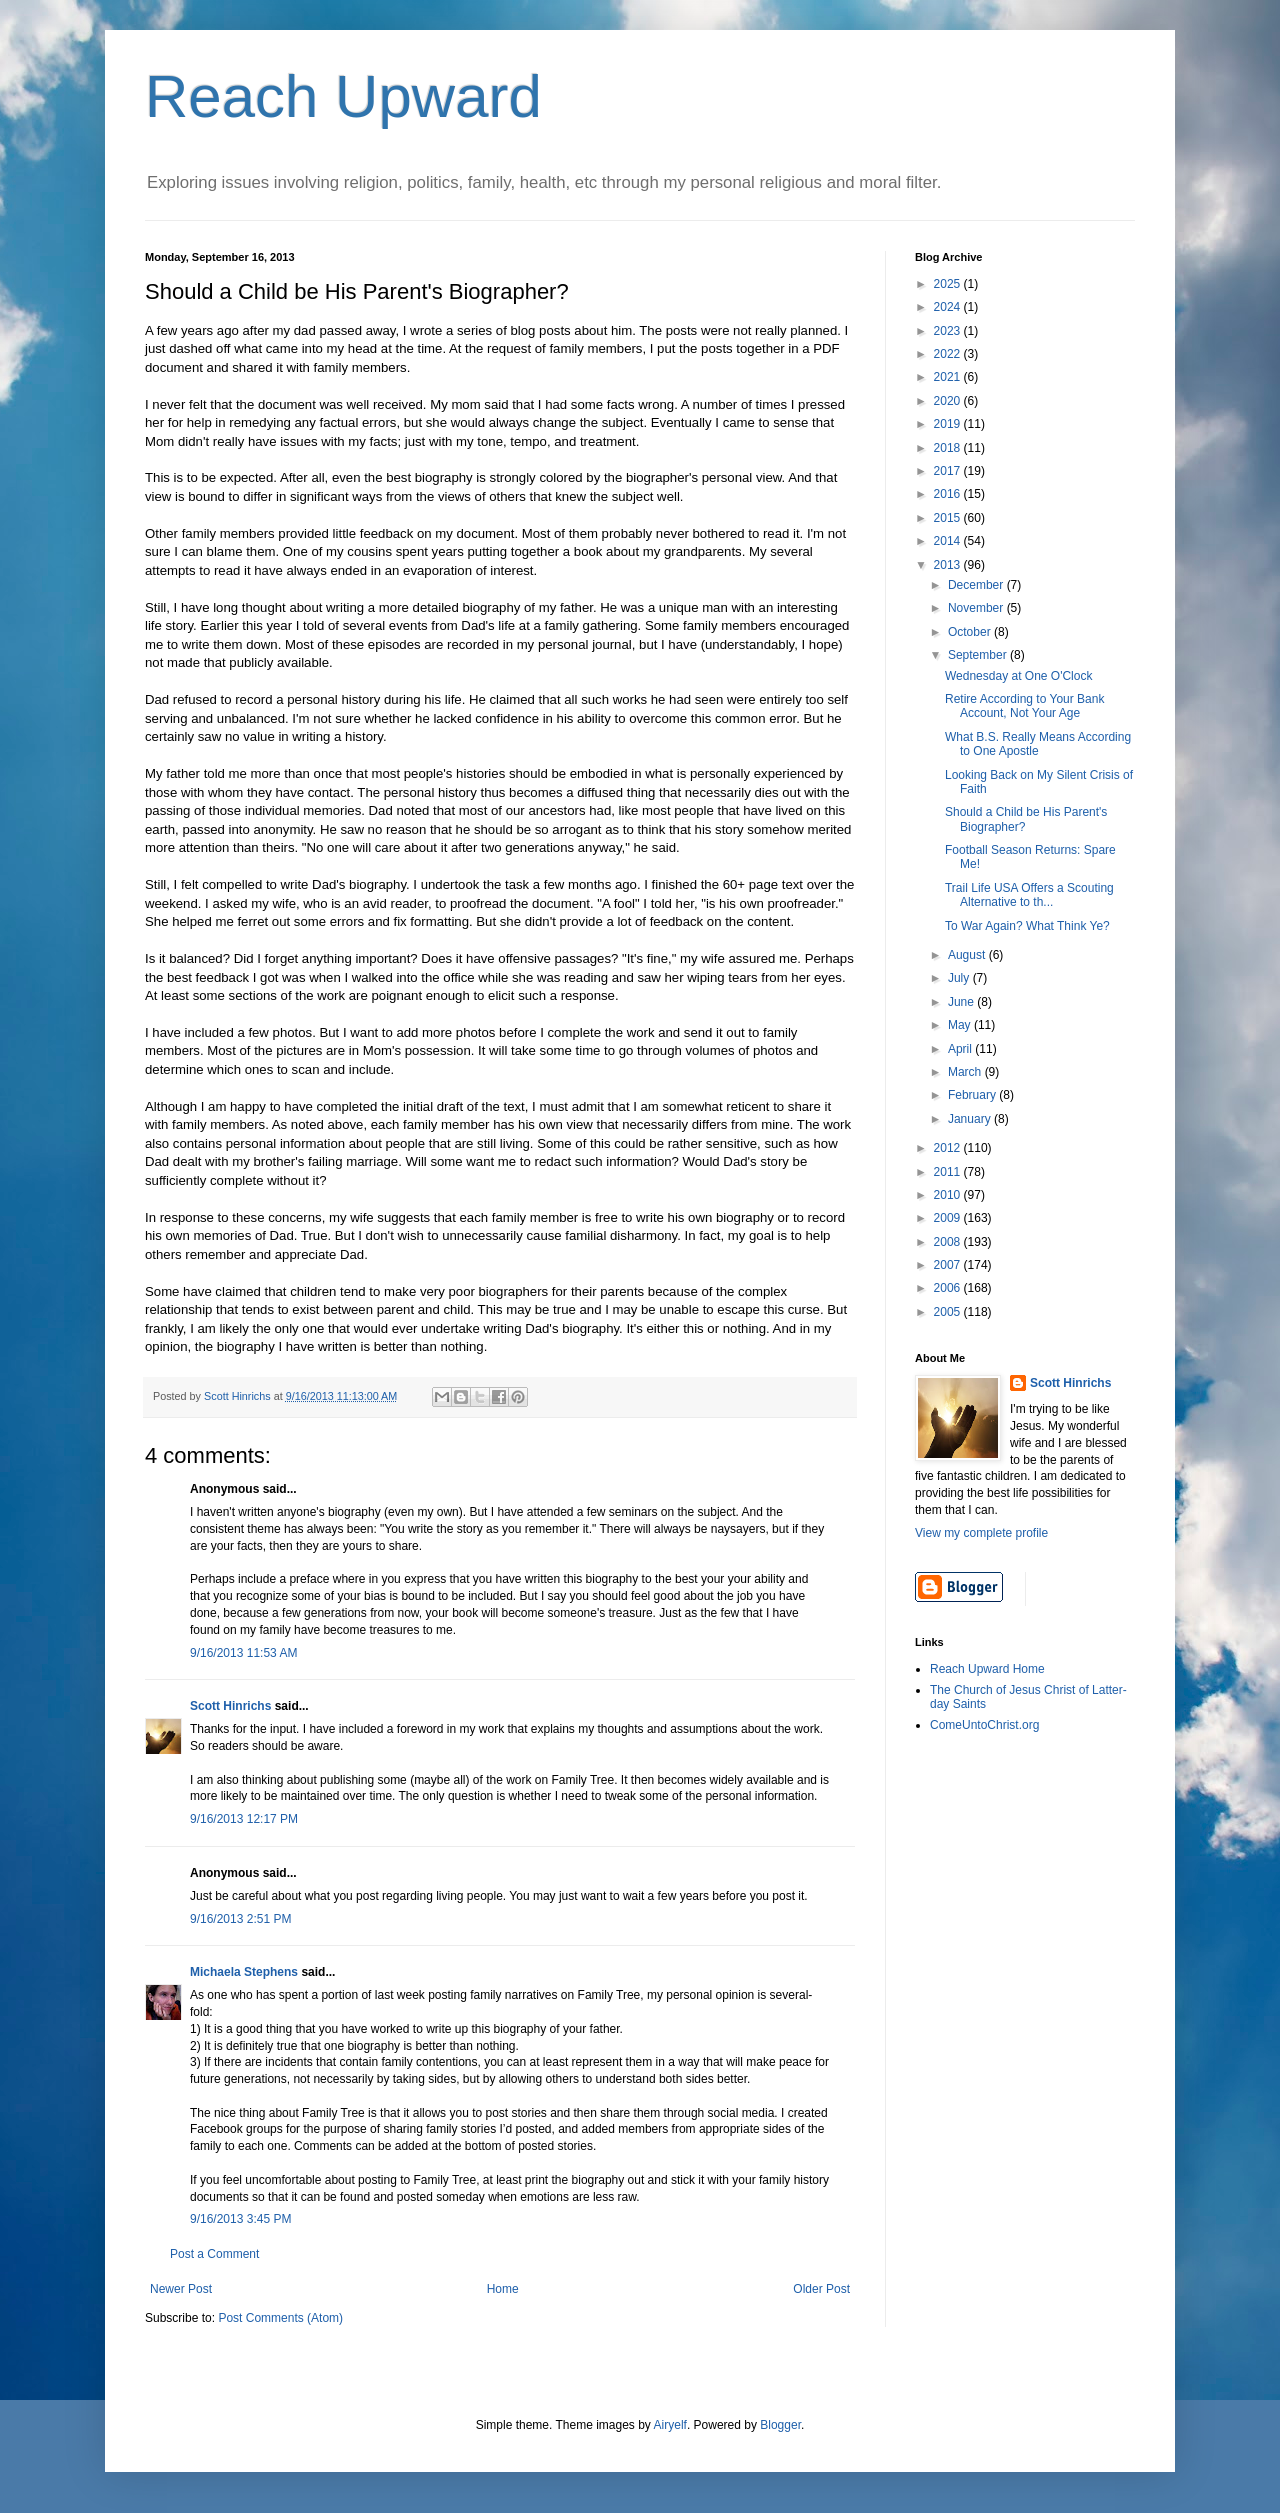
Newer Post (181, 2289)
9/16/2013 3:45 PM (240, 2219)
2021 (949, 377)
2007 (949, 1265)
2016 (949, 494)
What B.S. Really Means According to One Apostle (1038, 744)
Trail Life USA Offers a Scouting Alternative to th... (1029, 895)
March (966, 1072)
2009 (949, 1218)
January (971, 1119)
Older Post (821, 2289)
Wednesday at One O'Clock (1018, 676)
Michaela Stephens (244, 1972)
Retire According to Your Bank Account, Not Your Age (1024, 706)
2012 (949, 1148)
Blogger (780, 2425)
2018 (949, 448)
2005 (949, 1312)
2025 (949, 284)
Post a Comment (214, 2254)
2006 (949, 1288)
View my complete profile (981, 1533)
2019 (949, 424)
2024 (949, 307)
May (961, 1025)
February (973, 1095)
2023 (949, 331)
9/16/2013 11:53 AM (243, 1653)
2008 (949, 1242)
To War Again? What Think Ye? (1027, 926)
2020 (949, 401)
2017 (949, 471)
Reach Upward (343, 96)
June (962, 1002)
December (977, 585)
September (979, 655)
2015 (949, 518)
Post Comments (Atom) (280, 2318)
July (960, 978)
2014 (949, 541)
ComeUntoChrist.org (984, 1725)
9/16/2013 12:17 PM (244, 1819)
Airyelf (670, 2425)
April (961, 1049)
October (971, 632)
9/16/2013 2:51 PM (240, 1919)
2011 (949, 1172)
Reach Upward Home (987, 1669)
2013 (949, 565)
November (977, 608)
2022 (949, 354)
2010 (949, 1195)
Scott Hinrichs (230, 1706)
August (968, 955)
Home (503, 2289)
